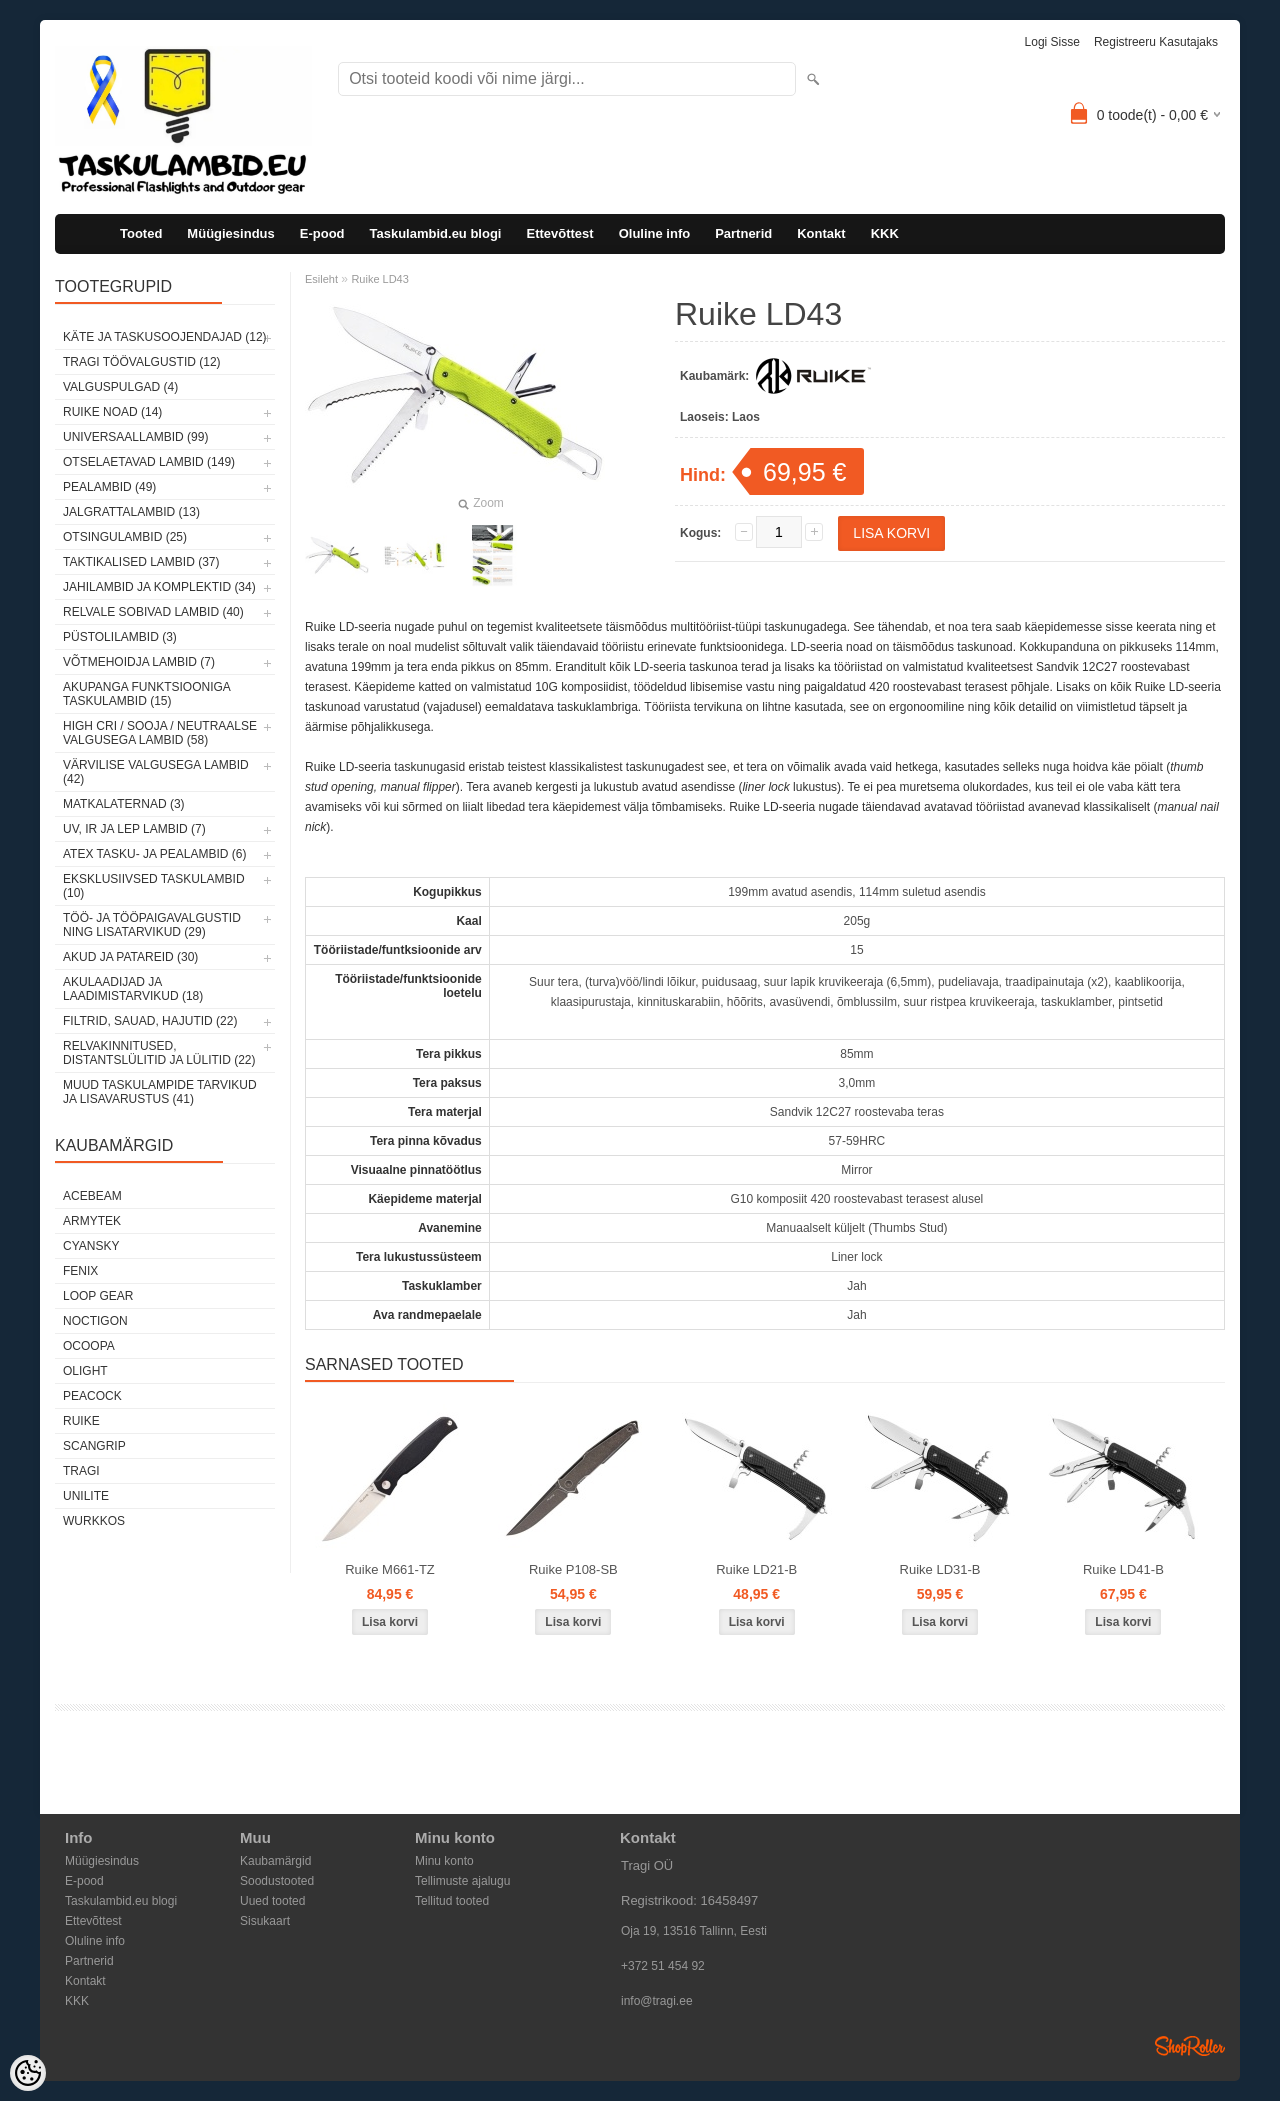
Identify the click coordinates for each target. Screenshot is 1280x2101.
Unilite (86, 1496)
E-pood (322, 233)
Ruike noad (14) (112, 412)
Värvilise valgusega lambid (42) (156, 772)
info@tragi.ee (657, 2001)
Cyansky (91, 1246)
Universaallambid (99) (135, 437)
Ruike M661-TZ (390, 1569)
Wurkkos (94, 1521)
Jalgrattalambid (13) (131, 512)
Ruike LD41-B (1123, 1569)
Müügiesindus (230, 233)
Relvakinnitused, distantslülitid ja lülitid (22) (159, 1053)
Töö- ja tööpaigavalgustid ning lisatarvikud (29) (152, 925)
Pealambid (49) (109, 487)
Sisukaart (265, 1921)
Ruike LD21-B (756, 1569)
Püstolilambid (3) (120, 637)
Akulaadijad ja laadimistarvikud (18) (133, 989)
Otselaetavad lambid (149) (149, 462)
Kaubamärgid (275, 1861)
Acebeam (92, 1196)
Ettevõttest (559, 233)
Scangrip (94, 1446)
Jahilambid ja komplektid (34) (159, 587)
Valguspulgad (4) (120, 387)
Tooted (141, 233)
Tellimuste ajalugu (462, 1881)
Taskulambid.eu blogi (436, 233)
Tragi (81, 1471)
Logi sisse (1052, 42)
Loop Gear (98, 1296)
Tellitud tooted (452, 1901)
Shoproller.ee (1190, 2046)
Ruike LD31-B (940, 1569)
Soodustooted (277, 1881)
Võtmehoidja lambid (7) (139, 662)
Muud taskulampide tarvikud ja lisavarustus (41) (160, 1092)
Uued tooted (272, 1901)
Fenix (80, 1271)
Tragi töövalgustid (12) (142, 362)
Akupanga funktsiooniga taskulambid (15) (146, 694)
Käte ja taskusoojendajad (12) (165, 337)
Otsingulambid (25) (125, 537)
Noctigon (95, 1321)
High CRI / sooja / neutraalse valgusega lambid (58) (160, 733)
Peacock (92, 1396)
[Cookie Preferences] (28, 2073)
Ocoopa (89, 1346)
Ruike (81, 1421)
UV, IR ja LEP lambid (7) (134, 829)
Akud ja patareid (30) (130, 957)
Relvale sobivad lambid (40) (153, 612)
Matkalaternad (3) (124, 804)
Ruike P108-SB (573, 1569)
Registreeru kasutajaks (1156, 42)
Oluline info (655, 233)
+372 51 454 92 (663, 1966)
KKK (885, 233)
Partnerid (743, 233)
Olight (85, 1371)
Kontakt (821, 233)
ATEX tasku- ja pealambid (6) (154, 854)
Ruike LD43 (379, 279)
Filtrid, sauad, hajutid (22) (150, 1021)
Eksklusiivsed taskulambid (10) (154, 886)
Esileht (321, 279)
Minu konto (444, 1861)
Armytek (92, 1221)
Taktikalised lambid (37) (141, 562)
